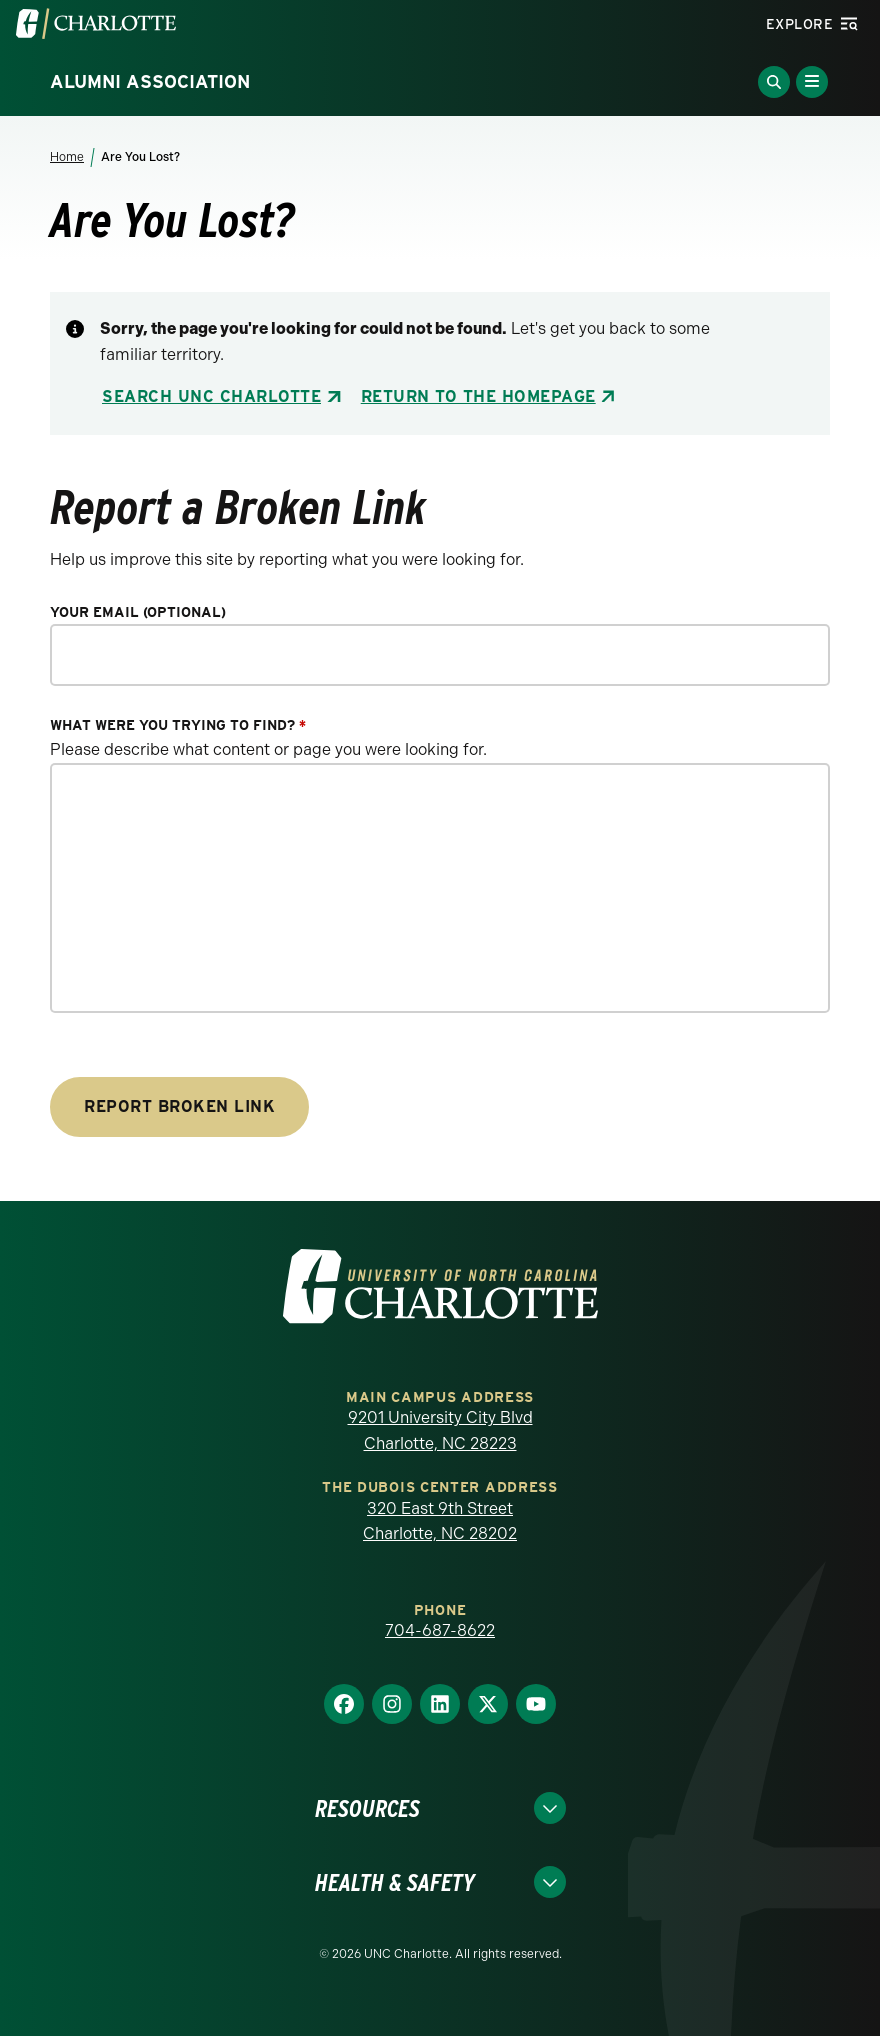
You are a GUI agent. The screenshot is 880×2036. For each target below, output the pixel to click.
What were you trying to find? (178, 725)
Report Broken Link (179, 1106)
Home (67, 157)
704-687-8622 (440, 1630)
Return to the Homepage (478, 396)
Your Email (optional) (138, 612)
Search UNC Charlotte (211, 396)
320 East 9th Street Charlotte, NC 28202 (440, 1521)
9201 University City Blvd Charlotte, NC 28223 (440, 1430)
